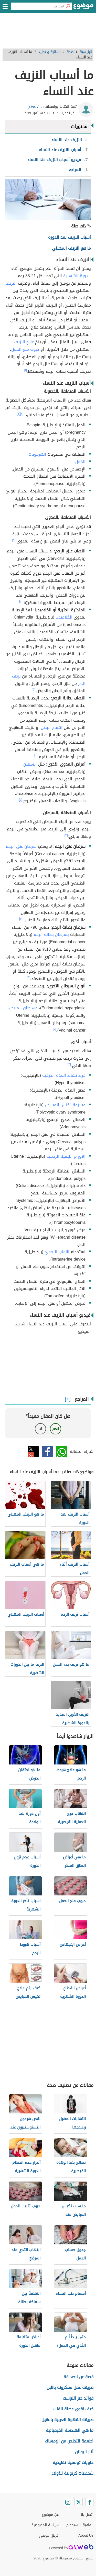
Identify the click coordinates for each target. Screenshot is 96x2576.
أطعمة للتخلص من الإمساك (69, 2441)
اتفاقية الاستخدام (79, 2525)
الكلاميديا (64, 617)
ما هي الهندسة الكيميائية (69, 2430)
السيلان (30, 764)
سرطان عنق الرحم (21, 846)
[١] (25, 370)
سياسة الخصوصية (45, 2525)
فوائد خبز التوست (78, 2398)
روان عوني (35, 106)
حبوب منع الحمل (25, 349)
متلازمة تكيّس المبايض (65, 1105)
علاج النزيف (24, 342)
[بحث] (68, 6)
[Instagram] (68, 2502)
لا (40, 1429)
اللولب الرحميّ (57, 1252)
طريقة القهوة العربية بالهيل (67, 2420)
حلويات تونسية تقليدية (73, 2462)
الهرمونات (37, 454)
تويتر (33, 1451)
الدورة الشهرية (77, 276)
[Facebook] (89, 2502)
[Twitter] (78, 2502)
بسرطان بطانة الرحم (51, 934)
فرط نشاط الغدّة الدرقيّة (64, 1075)
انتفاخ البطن (51, 727)
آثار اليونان (84, 2452)
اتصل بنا (87, 2514)
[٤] (21, 601)
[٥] (33, 689)
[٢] (22, 414)
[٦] (36, 755)
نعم (55, 1429)
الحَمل (80, 462)
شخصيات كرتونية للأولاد (72, 2473)
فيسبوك (47, 1451)
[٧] (21, 919)
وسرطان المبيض (23, 1008)
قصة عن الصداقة (78, 2377)
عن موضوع (50, 2514)
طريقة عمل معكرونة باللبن (70, 2387)
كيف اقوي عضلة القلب (73, 2409)
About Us (85, 2535)
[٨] (28, 977)
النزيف (11, 283)
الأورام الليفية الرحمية (66, 1156)
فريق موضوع (48, 2535)
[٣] (18, 414)
